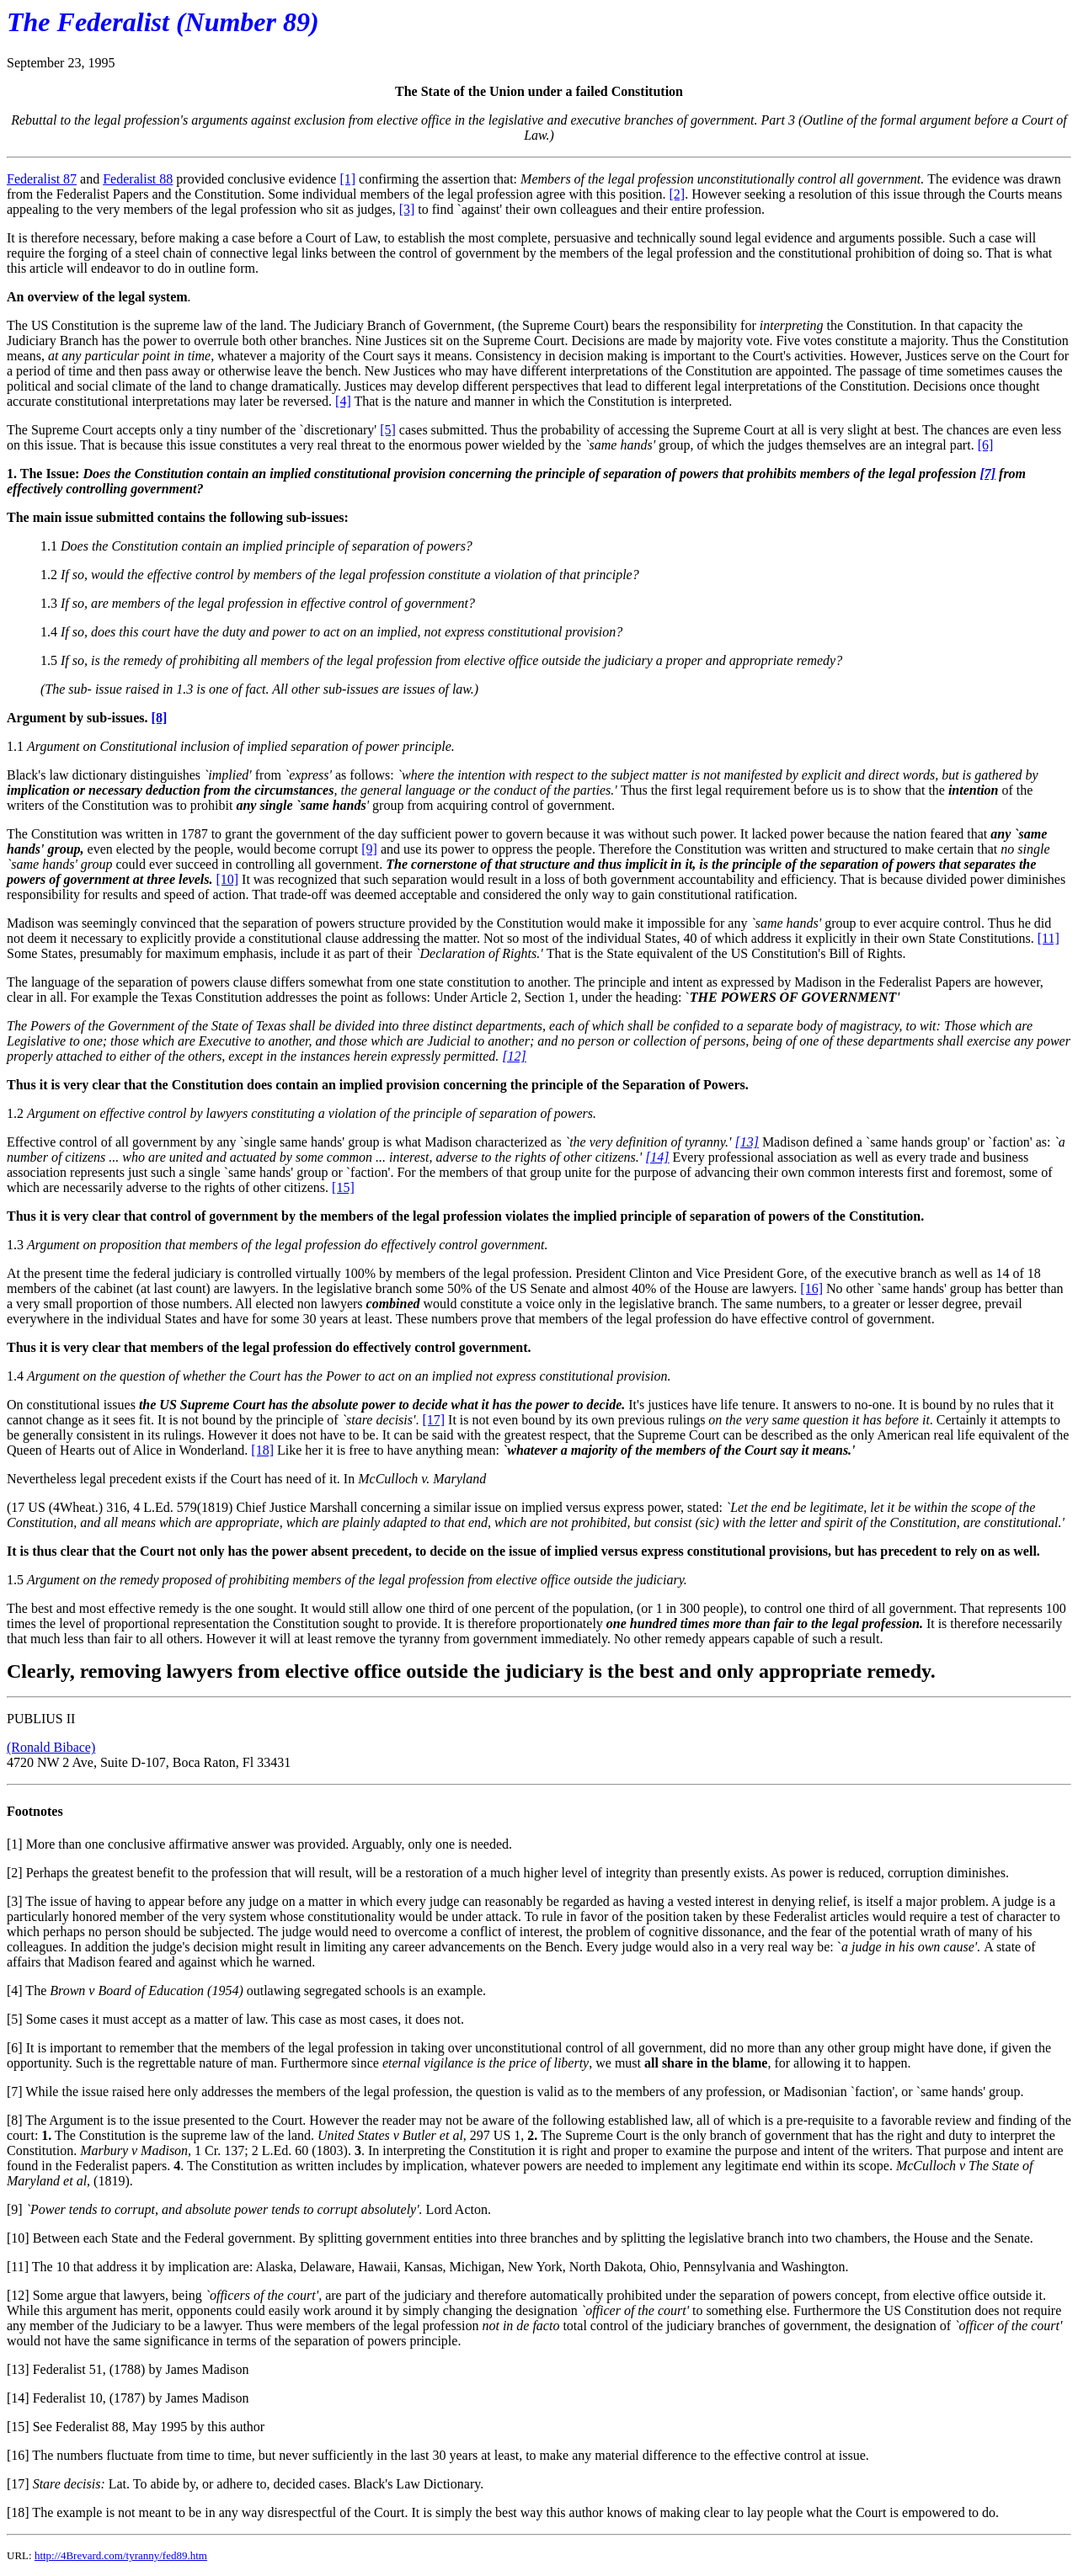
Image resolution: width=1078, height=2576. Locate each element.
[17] (433, 1420)
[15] (343, 1187)
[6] (986, 445)
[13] (18, 2369)
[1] (347, 179)
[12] (18, 2295)
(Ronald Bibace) (51, 1747)
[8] (15, 2120)
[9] (369, 849)
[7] (15, 2091)
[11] (1048, 938)
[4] (343, 401)
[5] (388, 430)
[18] (262, 1450)
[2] (678, 194)
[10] (227, 879)
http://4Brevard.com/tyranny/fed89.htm (121, 2555)
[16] (811, 1288)
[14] (18, 2398)
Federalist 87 (42, 179)
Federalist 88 (138, 179)
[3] (407, 209)
